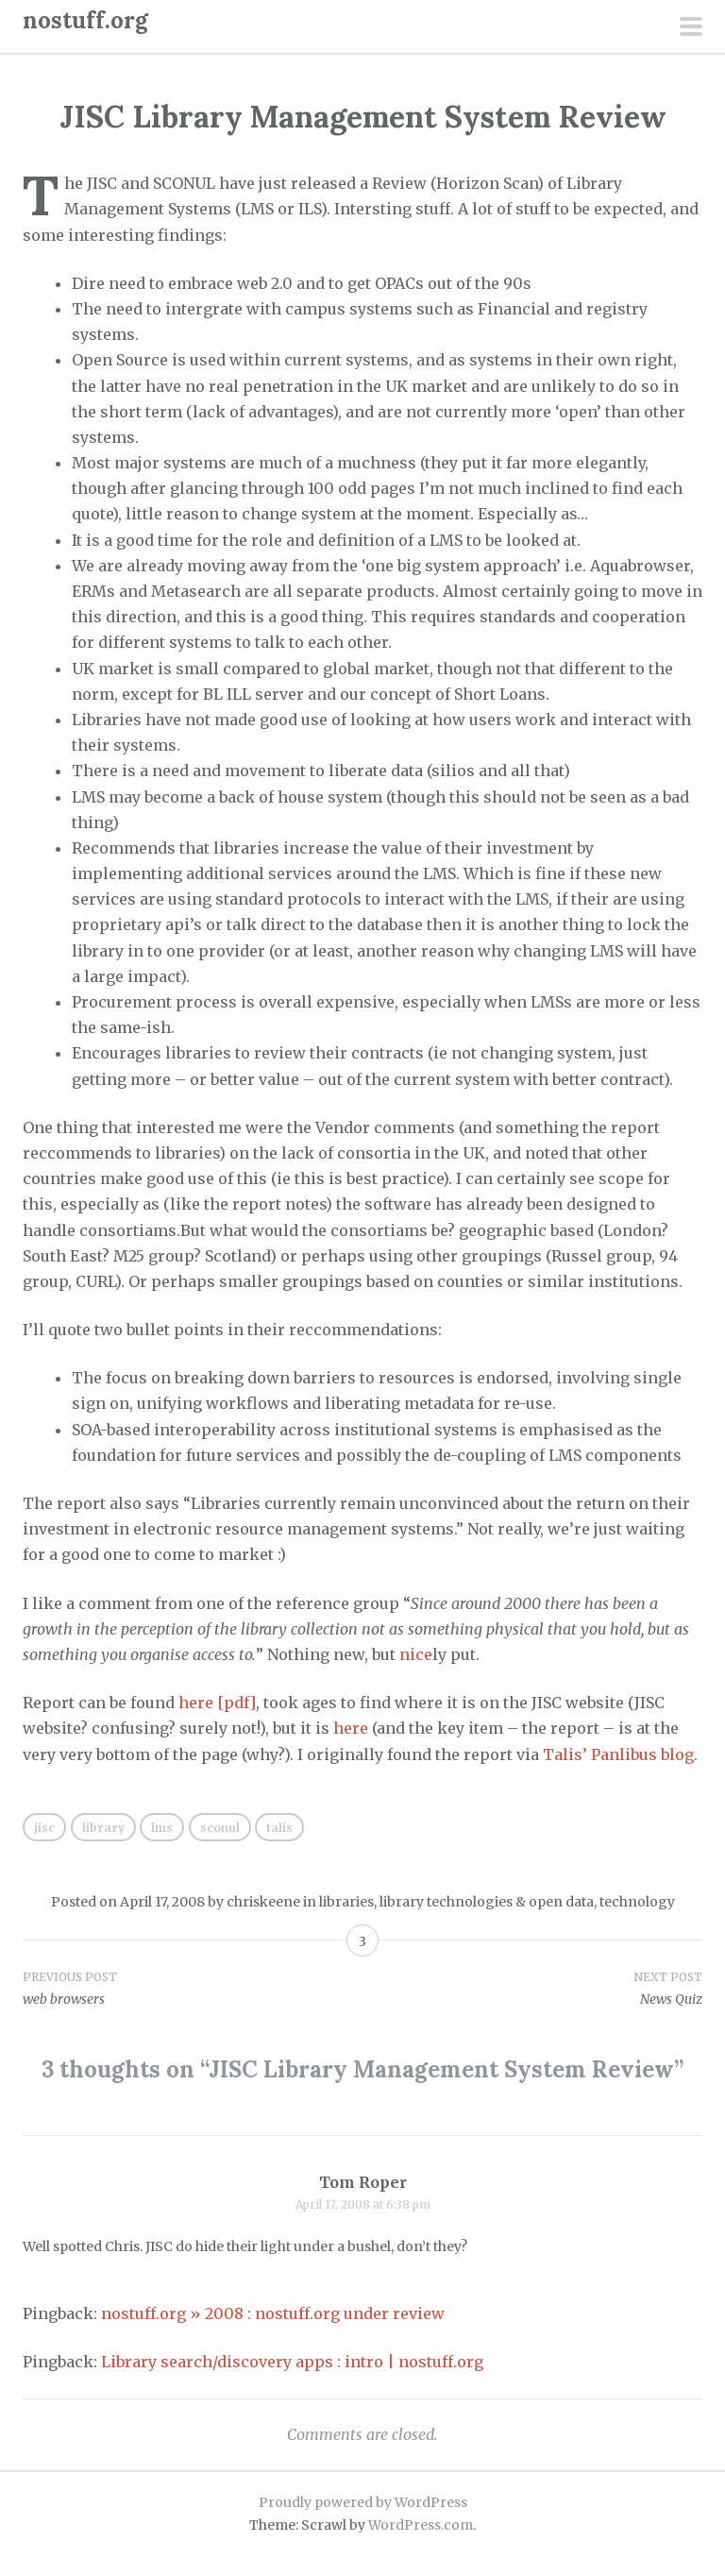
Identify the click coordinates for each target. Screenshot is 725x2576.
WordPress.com (420, 2525)
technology (637, 1901)
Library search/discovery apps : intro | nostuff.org (292, 2361)
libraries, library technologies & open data (456, 1901)
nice (415, 1654)
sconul (220, 1828)
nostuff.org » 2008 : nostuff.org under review (273, 2313)
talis (279, 1828)
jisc (44, 1828)
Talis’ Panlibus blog (618, 1754)
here (350, 1728)
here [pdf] (217, 1702)
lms (162, 1828)
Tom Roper (363, 2182)
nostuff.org (85, 20)
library (103, 1828)
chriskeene (263, 1901)
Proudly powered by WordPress (363, 2502)
